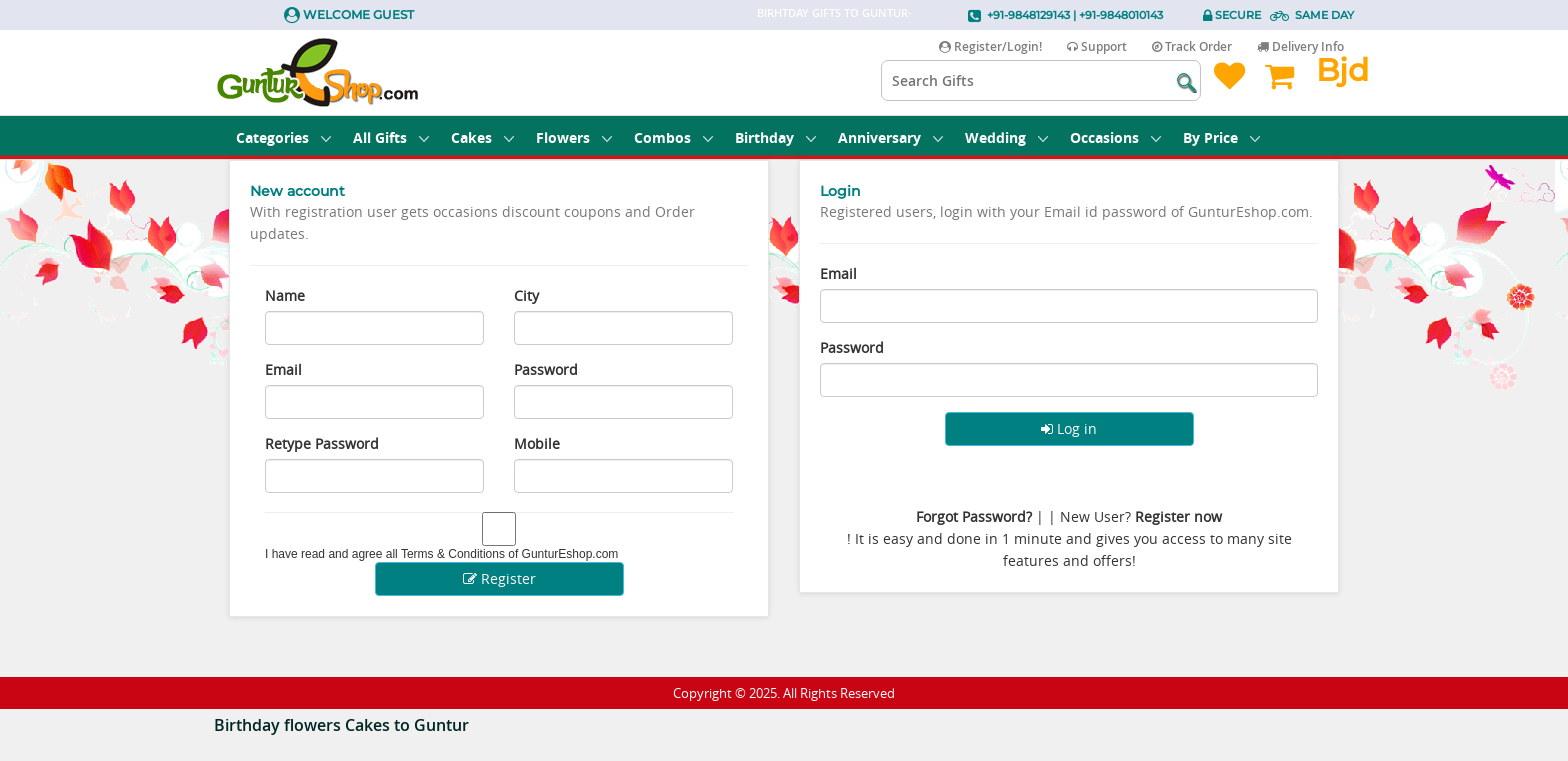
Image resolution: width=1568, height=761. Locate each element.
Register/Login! (990, 46)
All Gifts (391, 137)
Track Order (1192, 46)
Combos (673, 137)
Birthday (775, 137)
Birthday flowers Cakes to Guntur (341, 725)
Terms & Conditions (453, 554)
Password (546, 369)
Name (285, 295)
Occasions (1115, 137)
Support (1097, 46)
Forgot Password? (974, 516)
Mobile (537, 443)
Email (283, 369)
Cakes (482, 137)
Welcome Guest (358, 14)
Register (499, 578)
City (526, 295)
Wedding (1006, 137)
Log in (1069, 428)
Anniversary (890, 137)
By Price (1221, 137)
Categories (283, 137)
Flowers (574, 137)
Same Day (1324, 15)
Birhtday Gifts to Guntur (832, 12)
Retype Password (322, 443)
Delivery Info (1300, 46)
